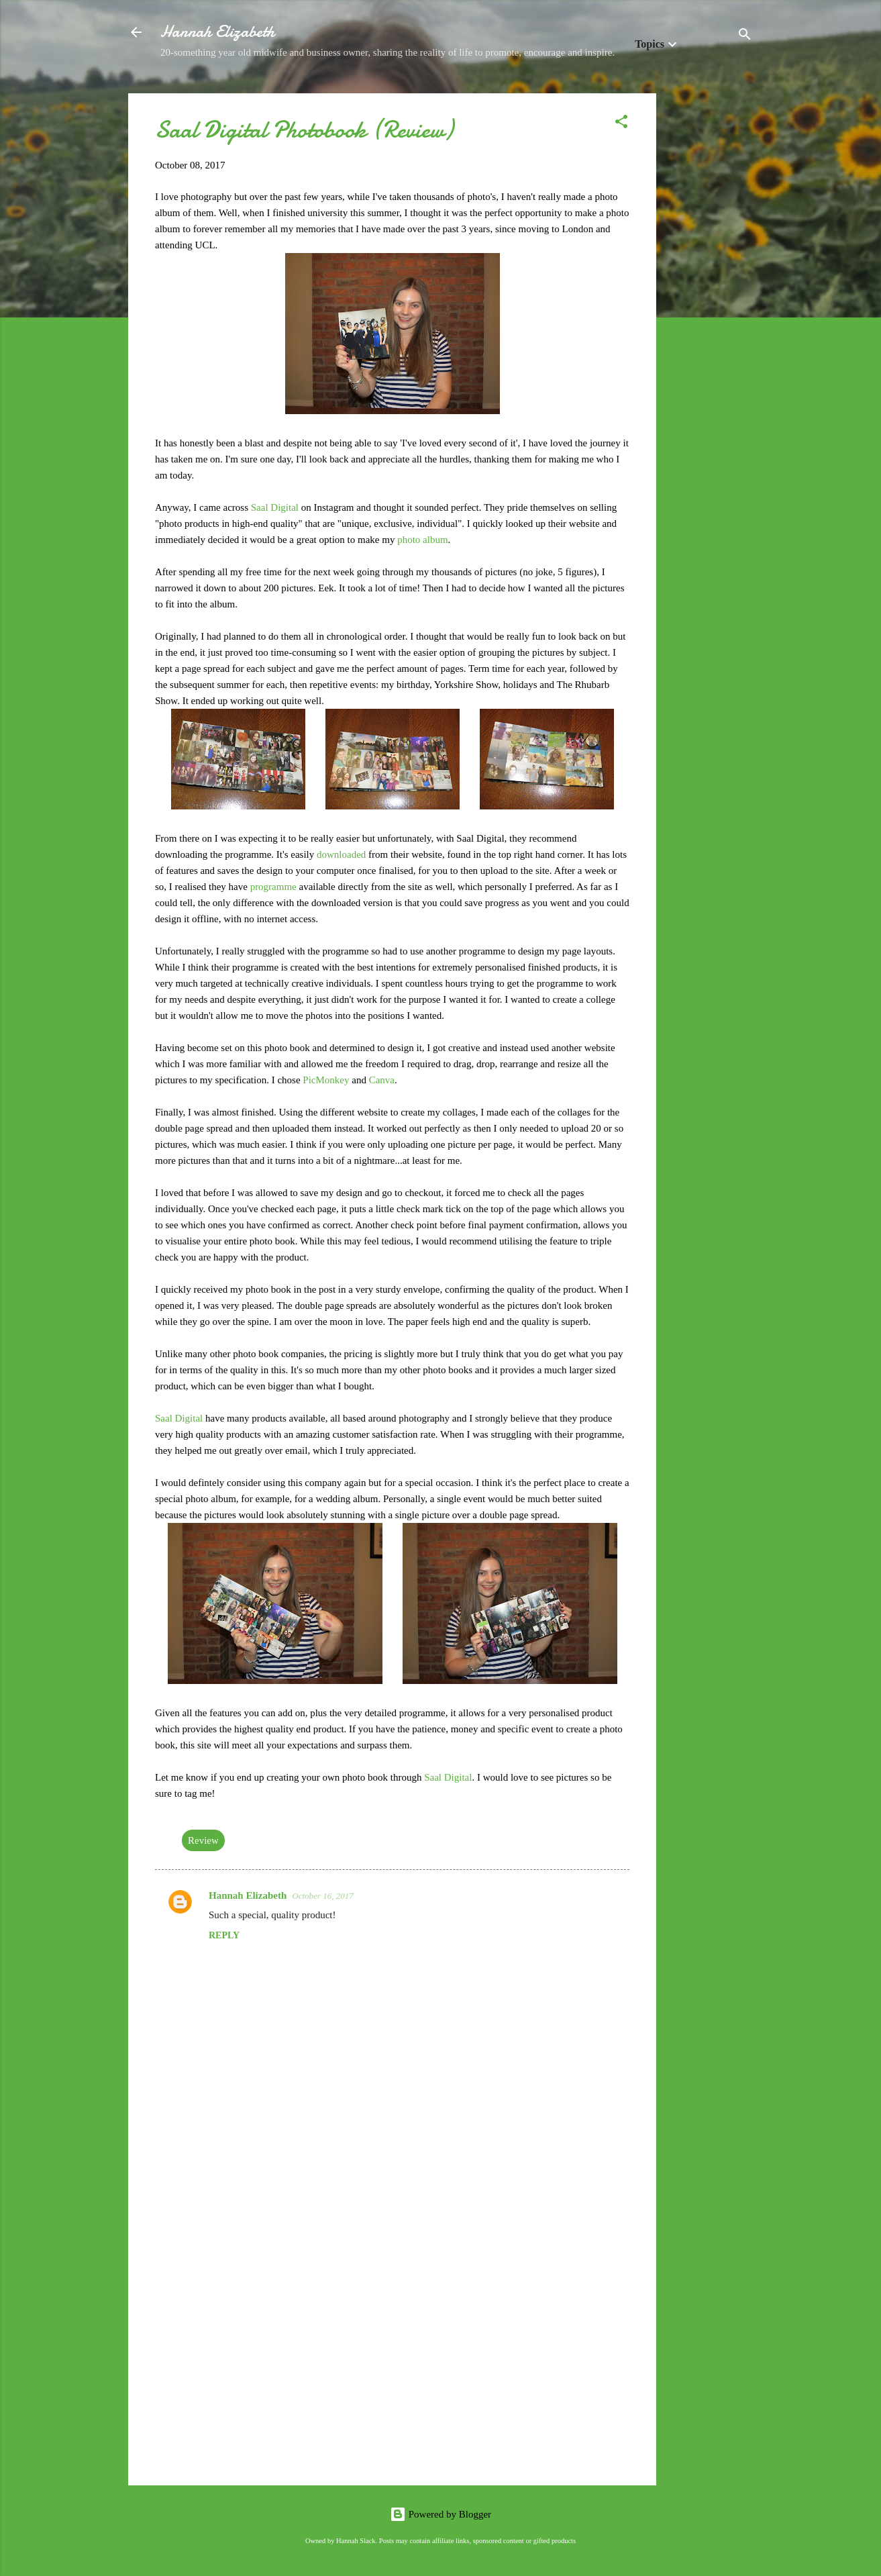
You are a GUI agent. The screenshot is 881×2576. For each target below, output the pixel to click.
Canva (382, 1080)
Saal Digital (275, 507)
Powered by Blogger (440, 2514)
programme (274, 886)
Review (203, 1840)
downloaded (342, 854)
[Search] (745, 36)
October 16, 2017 (322, 1896)
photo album (422, 539)
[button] (621, 123)
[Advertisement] (710, 294)
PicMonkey (327, 1080)
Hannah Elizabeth (217, 32)
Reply (224, 1935)
